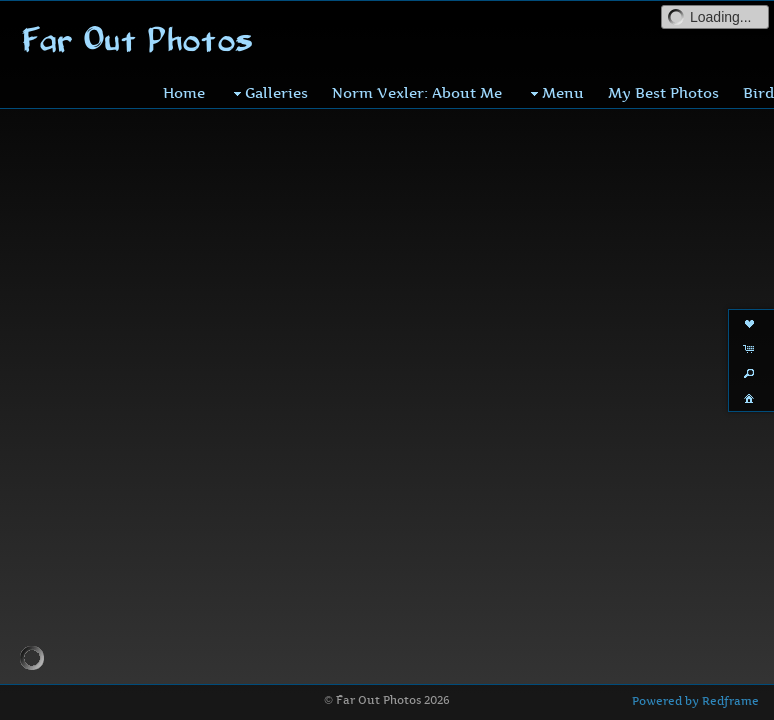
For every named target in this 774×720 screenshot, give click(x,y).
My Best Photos (663, 92)
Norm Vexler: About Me (417, 92)
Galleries (268, 93)
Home (184, 92)
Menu (555, 93)
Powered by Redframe (695, 701)
